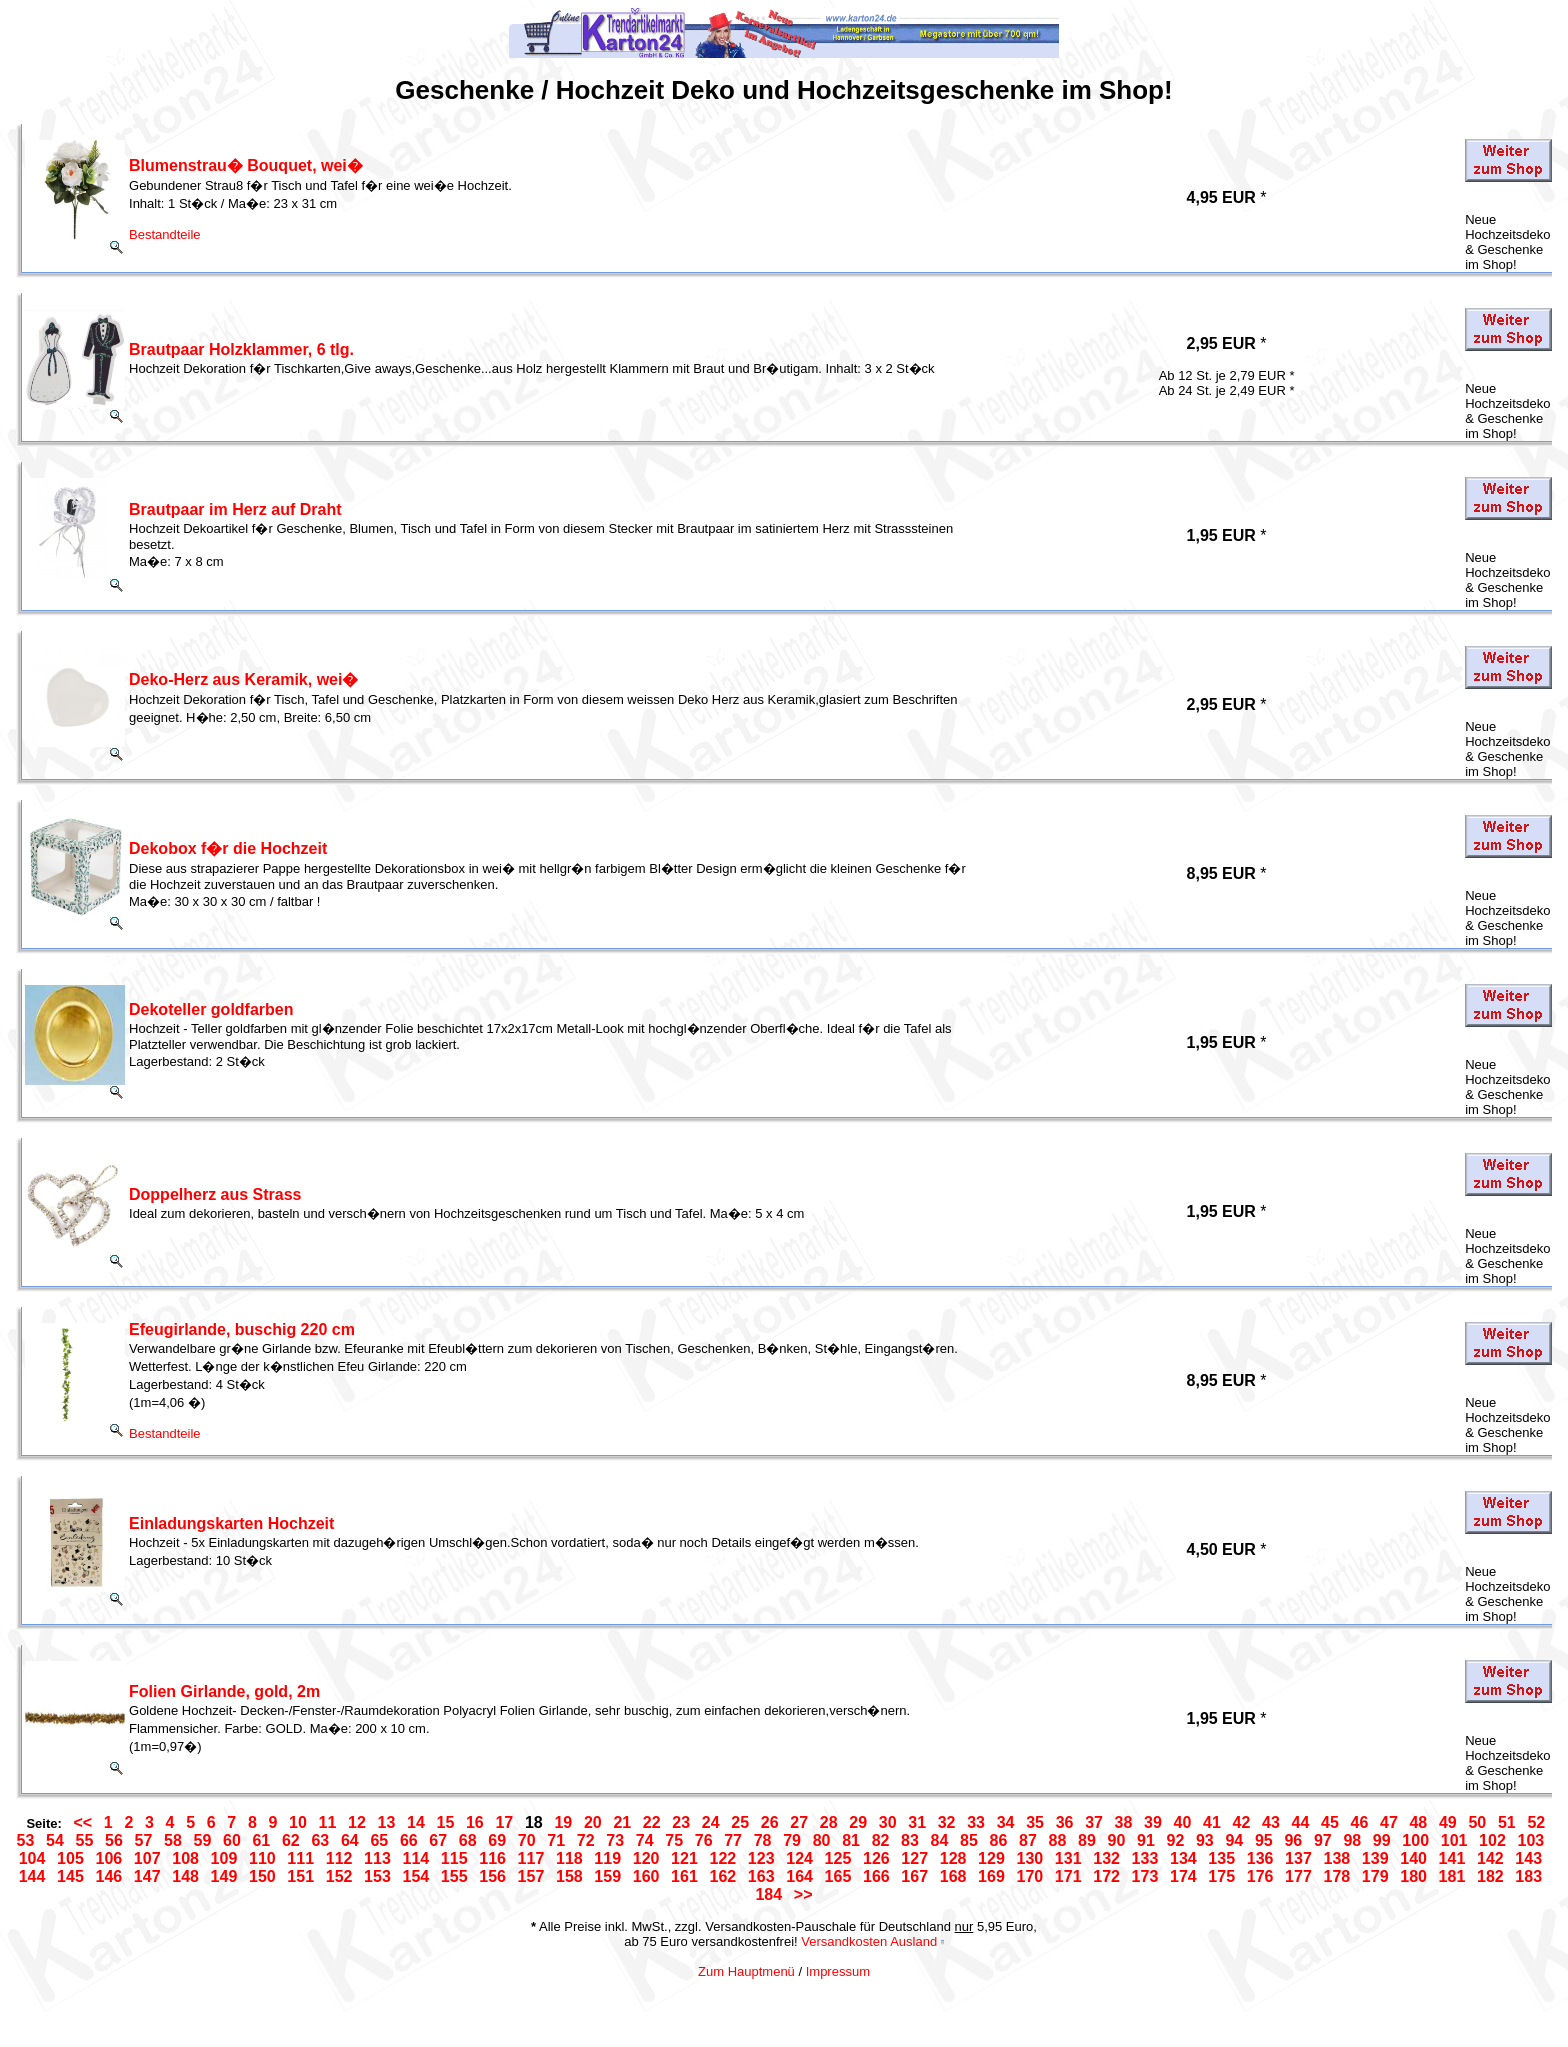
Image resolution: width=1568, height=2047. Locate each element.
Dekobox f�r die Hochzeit (228, 848)
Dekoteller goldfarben (211, 1009)
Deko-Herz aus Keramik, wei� (243, 679)
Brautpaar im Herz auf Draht (235, 509)
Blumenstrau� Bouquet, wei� (246, 165)
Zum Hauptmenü (746, 1971)
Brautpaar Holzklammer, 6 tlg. (241, 349)
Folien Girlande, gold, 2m (224, 1691)
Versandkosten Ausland (869, 1941)
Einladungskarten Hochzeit (231, 1523)
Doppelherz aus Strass (215, 1194)
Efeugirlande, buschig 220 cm (242, 1329)
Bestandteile (165, 234)
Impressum (838, 1971)
